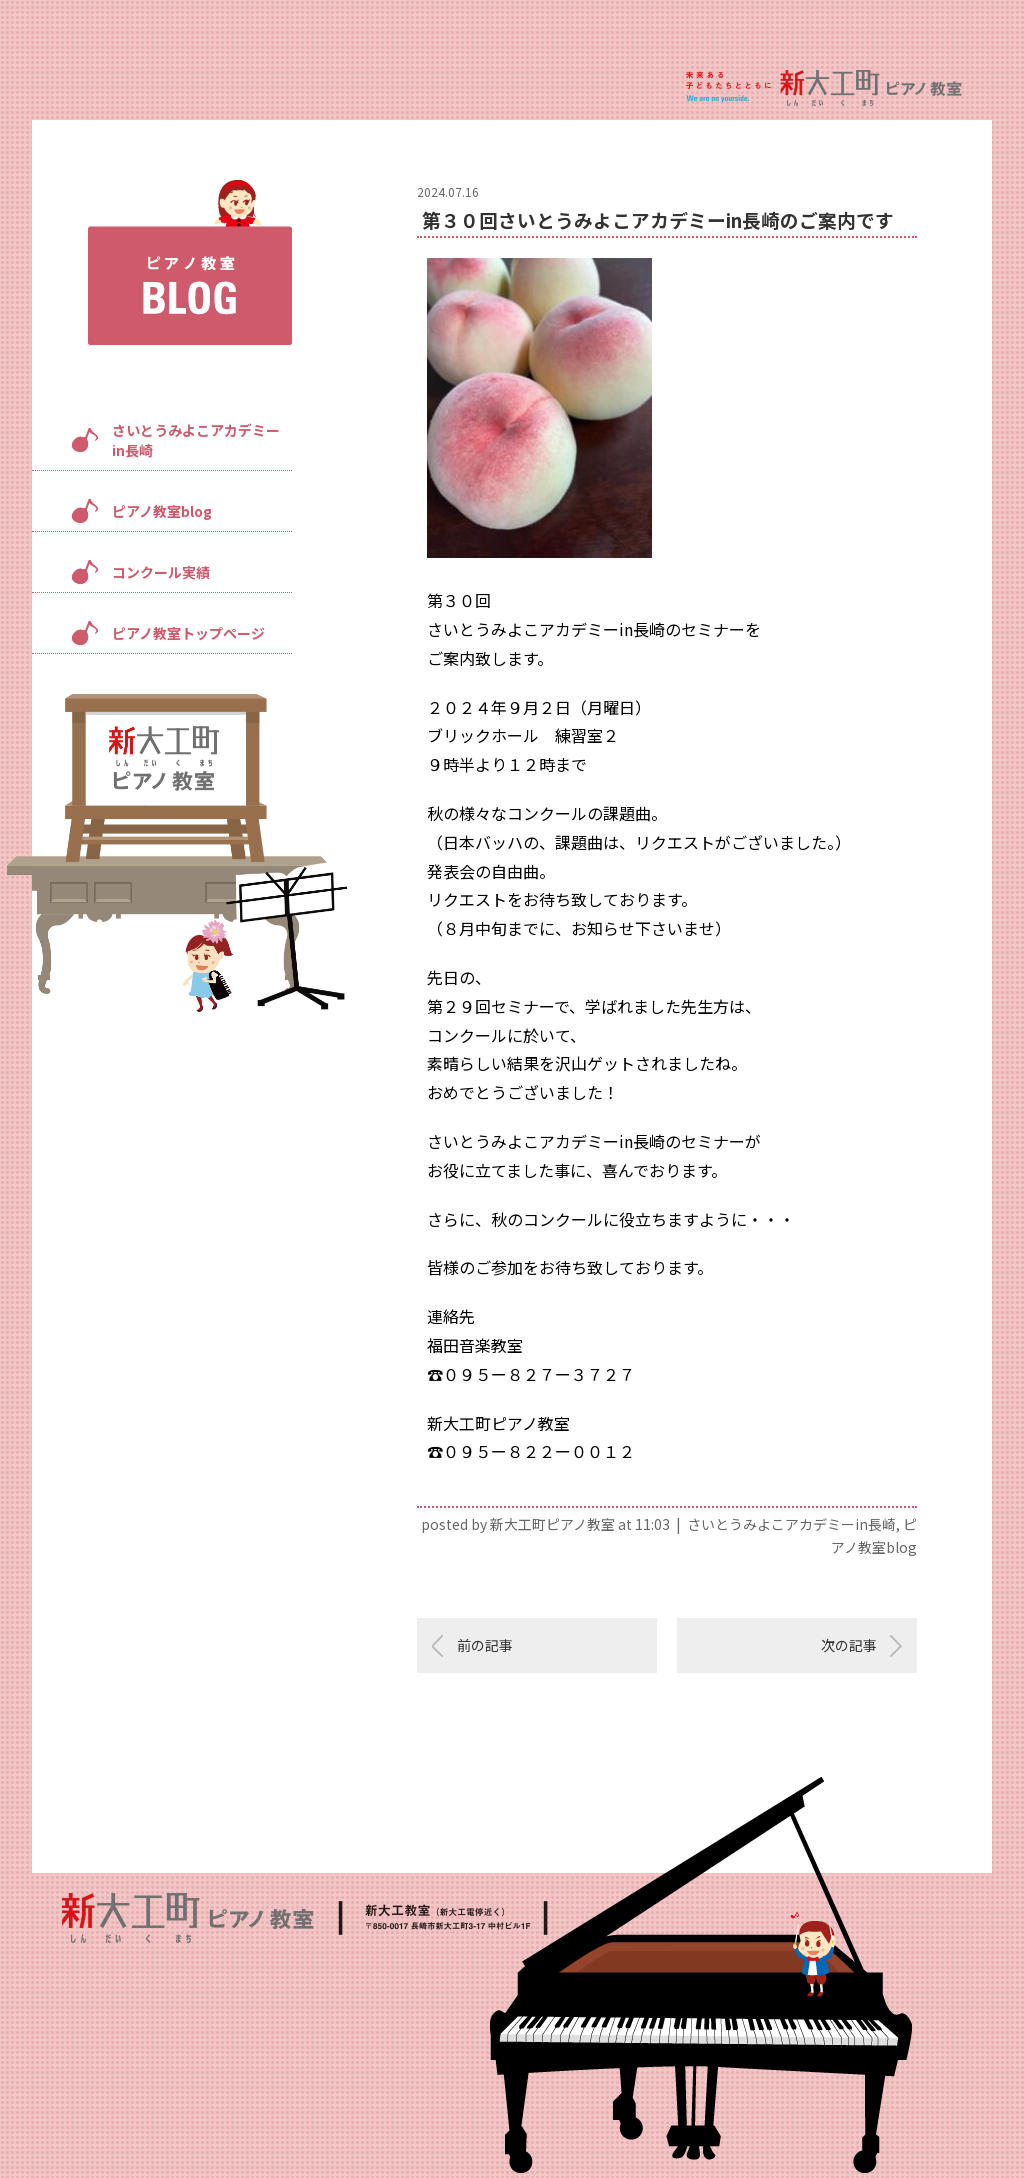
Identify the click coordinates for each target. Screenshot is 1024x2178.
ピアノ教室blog (162, 511)
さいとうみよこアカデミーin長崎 (196, 440)
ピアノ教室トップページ (188, 633)
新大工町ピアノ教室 (552, 1524)
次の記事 (849, 1645)
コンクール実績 (161, 572)
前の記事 (485, 1645)
